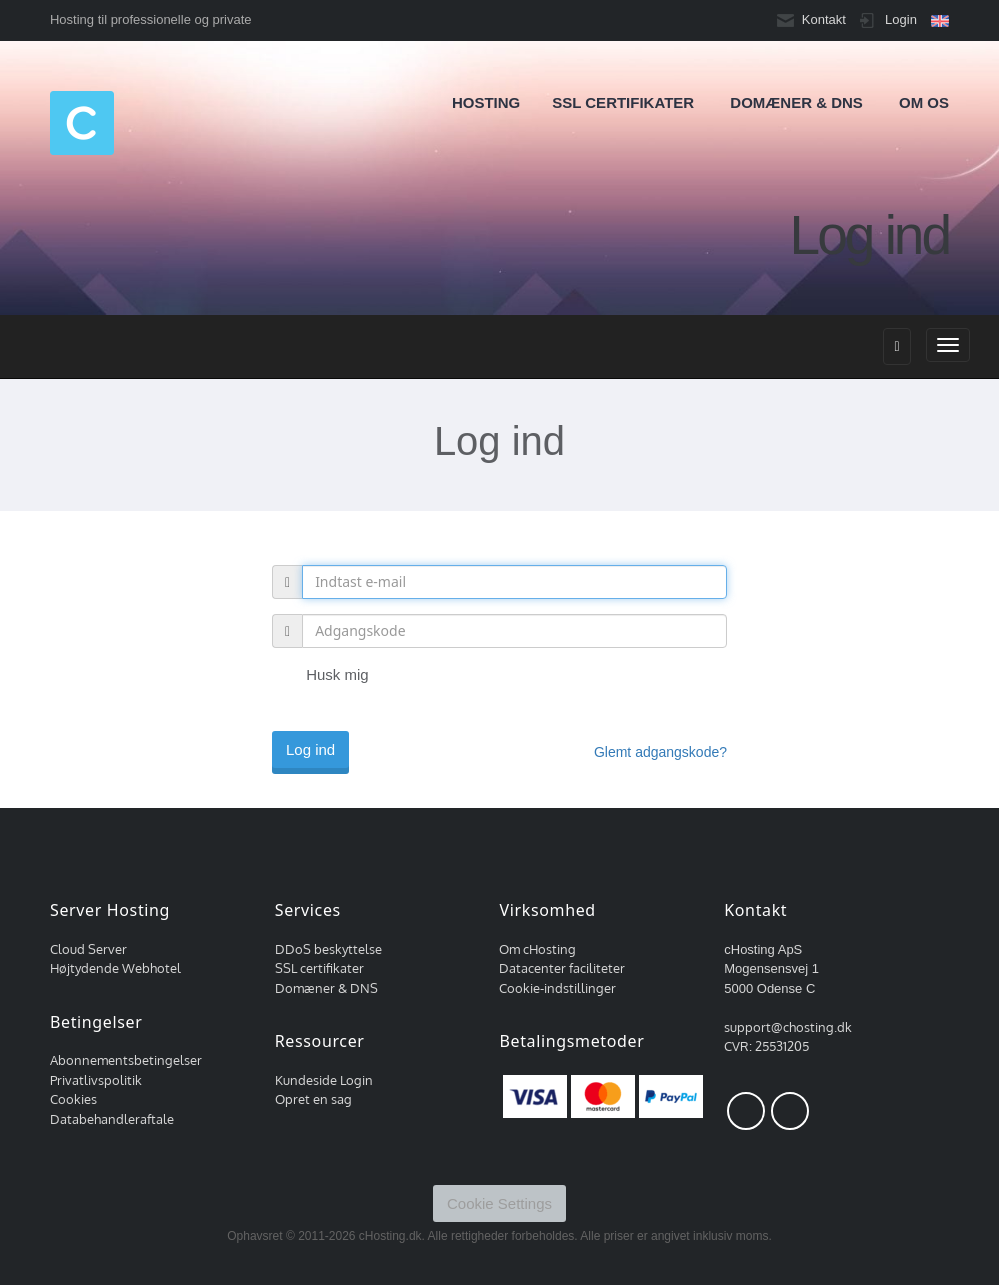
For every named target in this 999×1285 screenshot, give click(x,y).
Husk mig (320, 676)
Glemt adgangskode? (660, 752)
